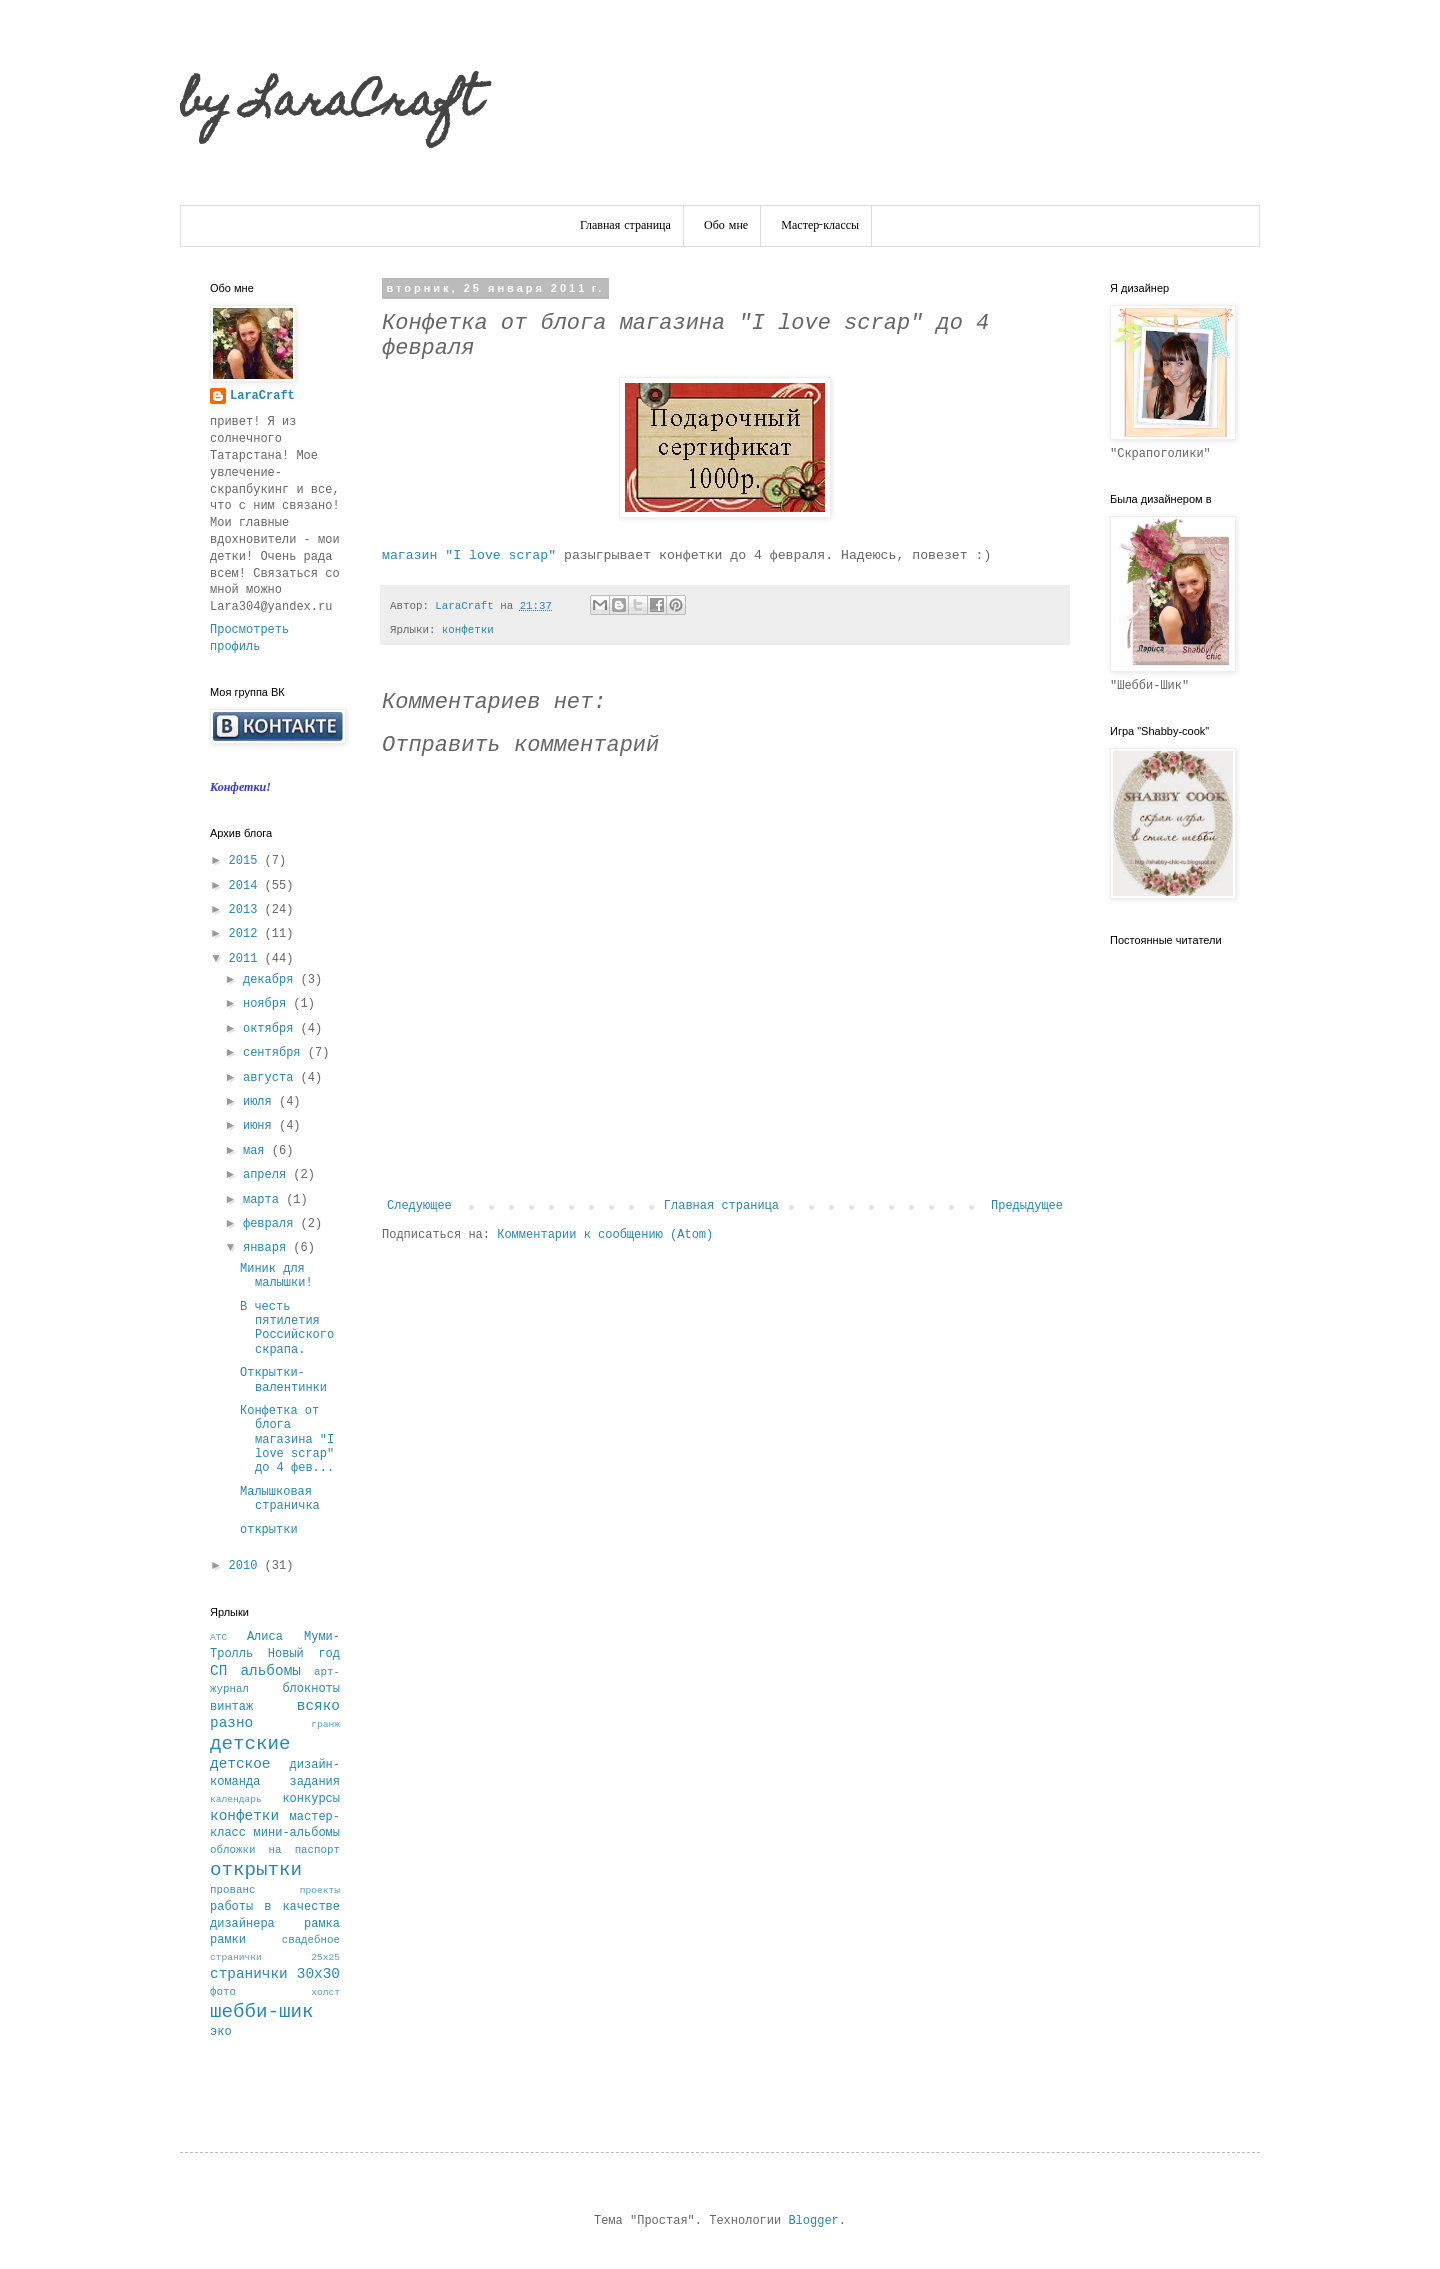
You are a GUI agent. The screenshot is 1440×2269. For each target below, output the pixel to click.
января (268, 1248)
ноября (268, 1004)
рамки (228, 1940)
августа (272, 1078)
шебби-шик (262, 2012)
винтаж (231, 1707)
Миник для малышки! (276, 1276)
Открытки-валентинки (283, 1380)
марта (264, 1200)
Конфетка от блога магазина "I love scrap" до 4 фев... (287, 1440)
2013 (247, 910)
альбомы (270, 1671)
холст (325, 1992)
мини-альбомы (297, 1833)
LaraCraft (262, 396)
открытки (269, 1530)
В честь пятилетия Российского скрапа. (287, 1328)
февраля (272, 1224)
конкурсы (311, 1799)
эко (221, 2032)
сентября (275, 1053)
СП (218, 1671)
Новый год (304, 1654)
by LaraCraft (330, 105)
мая (257, 1151)
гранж (325, 1724)
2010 (247, 1566)
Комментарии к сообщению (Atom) (605, 1235)
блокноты (311, 1689)
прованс (232, 1890)
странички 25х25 (275, 1957)
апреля (268, 1175)
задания (315, 1782)
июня (261, 1126)
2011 (247, 959)
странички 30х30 (275, 1974)
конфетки (468, 630)
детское (240, 1764)
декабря (272, 980)
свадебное (311, 1940)
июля (261, 1102)
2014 (247, 886)
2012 (247, 934)
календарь (236, 1799)
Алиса (265, 1637)
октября (272, 1029)
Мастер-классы (820, 226)
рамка (322, 1924)
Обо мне (726, 226)
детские (250, 1744)
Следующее (419, 1206)
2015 (247, 861)
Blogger (813, 2221)
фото (223, 1992)
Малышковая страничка (280, 1499)
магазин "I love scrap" (469, 555)
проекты (320, 1890)
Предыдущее (1027, 1206)
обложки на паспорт (275, 1850)
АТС (218, 1637)
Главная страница (625, 226)
